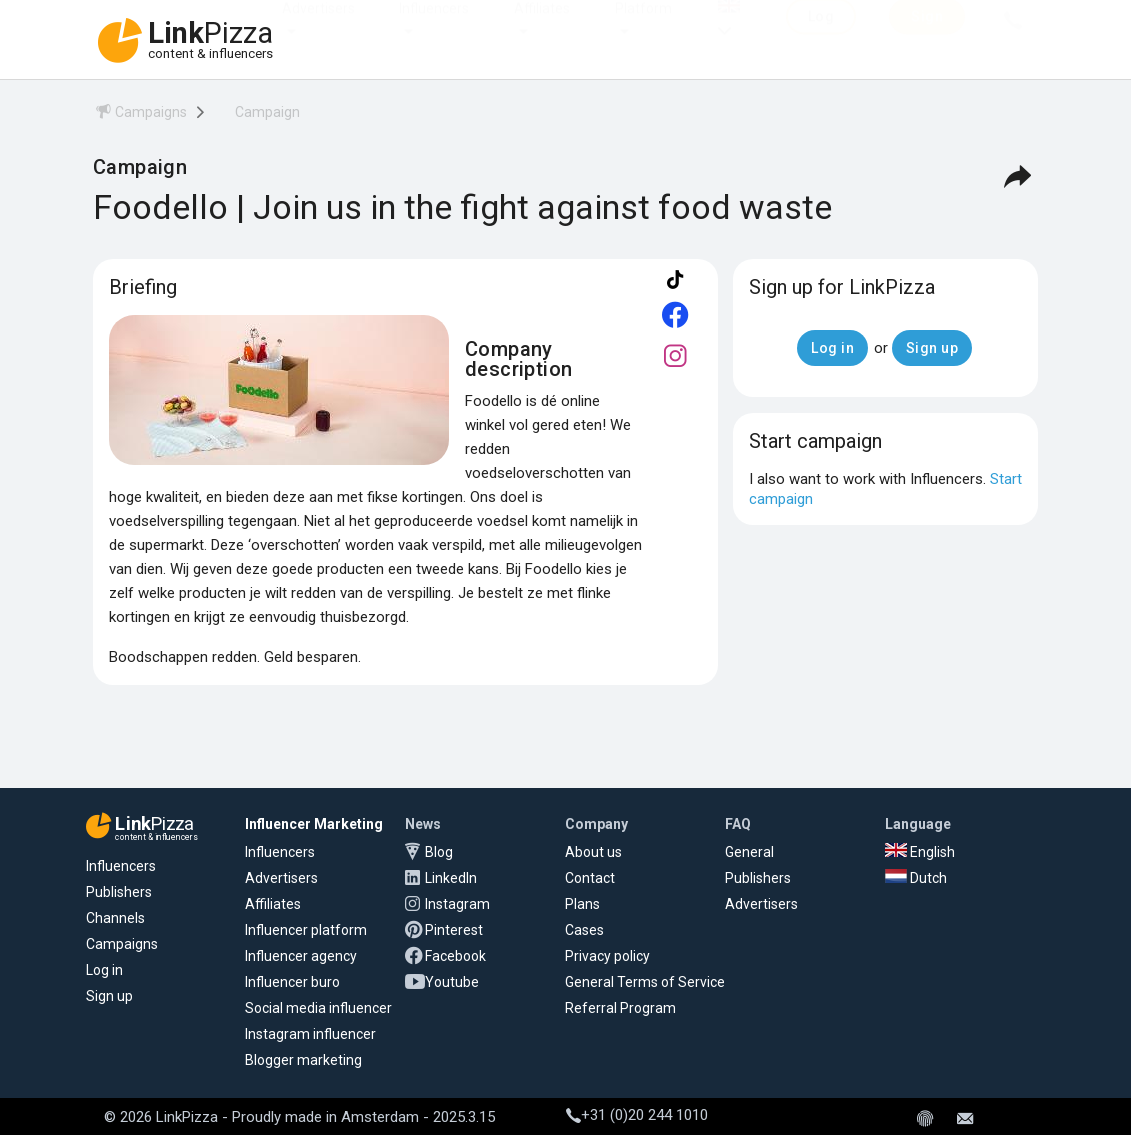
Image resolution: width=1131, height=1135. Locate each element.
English (920, 852)
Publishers (119, 892)
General (749, 852)
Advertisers (318, 28)
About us (593, 852)
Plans (582, 904)
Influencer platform (306, 930)
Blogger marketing (303, 1060)
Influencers (434, 28)
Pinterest (454, 930)
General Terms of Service (645, 982)
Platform (643, 28)
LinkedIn (451, 878)
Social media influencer (318, 1008)
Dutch (916, 878)
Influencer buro (292, 982)
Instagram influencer (310, 1034)
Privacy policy (607, 956)
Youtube (452, 982)
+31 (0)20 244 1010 (637, 1115)
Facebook (455, 956)
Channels (115, 918)
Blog (439, 852)
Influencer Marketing (314, 824)
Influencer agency (301, 956)
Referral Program (620, 1008)
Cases (584, 930)
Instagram (457, 904)
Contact (590, 878)
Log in (104, 970)
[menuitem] (140, 115)
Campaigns (122, 944)
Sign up (109, 996)
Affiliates (542, 28)
